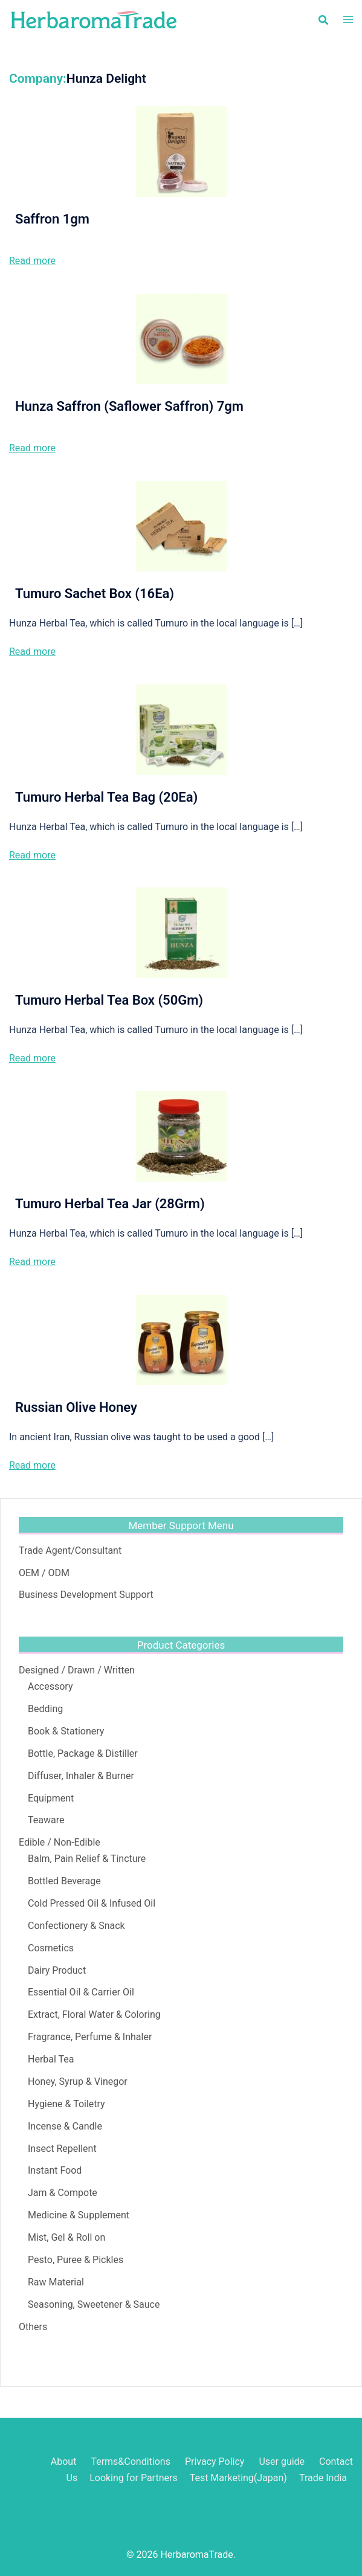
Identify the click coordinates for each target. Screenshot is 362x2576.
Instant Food (55, 2170)
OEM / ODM (44, 1573)
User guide (283, 2461)
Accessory (50, 1686)
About (64, 2461)
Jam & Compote (62, 2192)
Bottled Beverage (64, 1881)
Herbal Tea (51, 2059)
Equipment (51, 1798)
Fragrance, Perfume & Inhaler (90, 2037)
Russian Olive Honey (76, 1407)
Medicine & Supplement (78, 2215)
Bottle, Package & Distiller (83, 1753)
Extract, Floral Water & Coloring (94, 2014)
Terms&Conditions (130, 2461)
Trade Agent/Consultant (70, 1550)
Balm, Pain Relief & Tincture (87, 1858)
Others (33, 2327)
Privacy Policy (215, 2461)
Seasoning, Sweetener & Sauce (94, 2304)
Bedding (45, 1709)
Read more (32, 260)
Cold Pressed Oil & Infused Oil (91, 1903)
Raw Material (56, 2282)
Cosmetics (51, 1948)
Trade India (323, 2478)
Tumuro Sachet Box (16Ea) (94, 593)
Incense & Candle (65, 2126)
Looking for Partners (133, 2478)
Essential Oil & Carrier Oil (81, 1992)
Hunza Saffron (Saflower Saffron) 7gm (129, 406)
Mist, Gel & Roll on (66, 2237)
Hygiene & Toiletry (66, 2104)
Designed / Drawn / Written (77, 1670)
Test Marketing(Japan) (238, 2478)
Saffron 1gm (52, 219)
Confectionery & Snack (76, 1925)
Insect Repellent (62, 2148)
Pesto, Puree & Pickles (75, 2259)
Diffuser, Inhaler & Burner (81, 1776)
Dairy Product (57, 1970)
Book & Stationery (66, 1731)
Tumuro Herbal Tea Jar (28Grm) (110, 1203)
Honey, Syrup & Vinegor (78, 2081)
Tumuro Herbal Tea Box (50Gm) (109, 1000)
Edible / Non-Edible (59, 1842)
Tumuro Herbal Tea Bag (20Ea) (106, 797)
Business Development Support (86, 1594)
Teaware (46, 1820)
